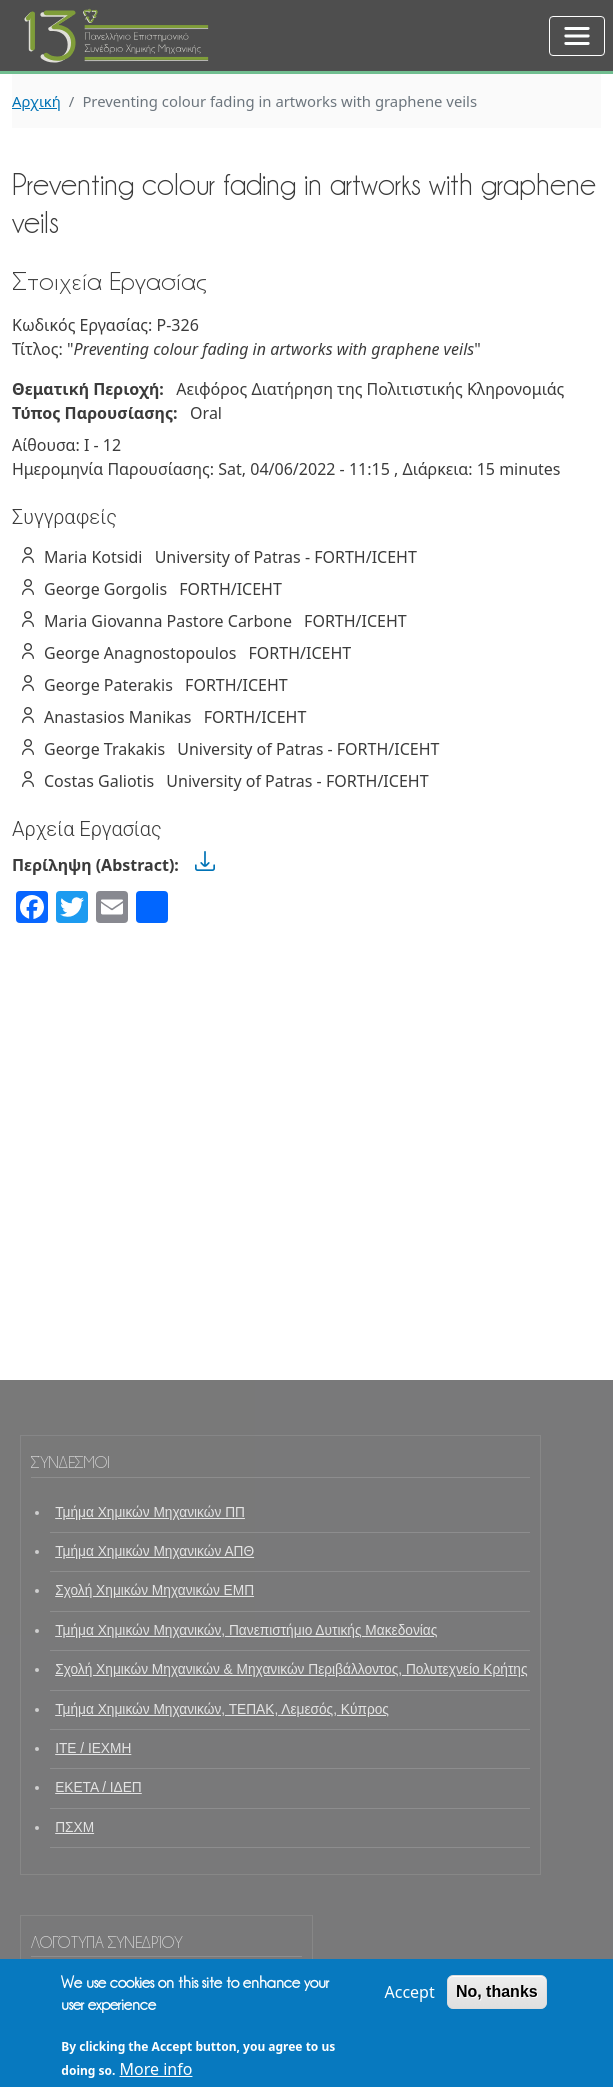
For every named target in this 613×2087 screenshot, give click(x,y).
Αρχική (36, 101)
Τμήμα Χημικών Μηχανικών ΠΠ (150, 1512)
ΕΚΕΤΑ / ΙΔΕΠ (98, 1787)
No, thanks (497, 2001)
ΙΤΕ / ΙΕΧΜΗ (93, 1748)
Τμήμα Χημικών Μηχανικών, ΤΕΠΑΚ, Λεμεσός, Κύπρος (222, 1709)
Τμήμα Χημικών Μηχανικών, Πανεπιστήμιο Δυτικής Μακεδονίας (246, 1630)
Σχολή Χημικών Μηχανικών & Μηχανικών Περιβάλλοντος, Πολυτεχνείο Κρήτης (291, 1669)
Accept (409, 2002)
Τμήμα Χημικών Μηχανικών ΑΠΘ (154, 1551)
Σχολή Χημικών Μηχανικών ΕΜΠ (154, 1590)
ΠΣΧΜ (74, 1827)
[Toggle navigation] (577, 36)
